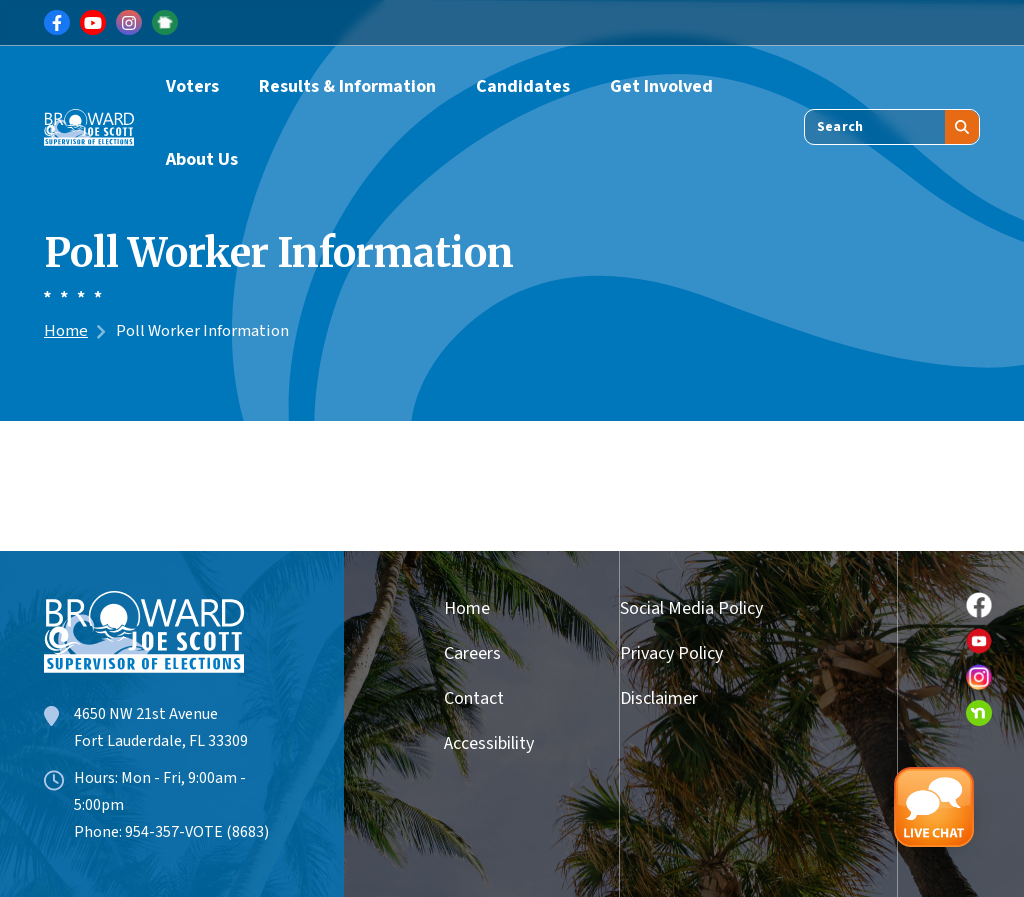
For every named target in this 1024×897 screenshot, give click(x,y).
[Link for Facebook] (57, 23)
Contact (474, 698)
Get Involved (661, 86)
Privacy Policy (671, 653)
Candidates (523, 86)
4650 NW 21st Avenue (146, 714)
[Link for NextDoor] (165, 23)
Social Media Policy (691, 608)
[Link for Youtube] (93, 23)
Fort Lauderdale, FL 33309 (161, 741)
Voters (192, 86)
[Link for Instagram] (129, 23)
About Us (202, 159)
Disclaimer (659, 698)
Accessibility (481, 743)
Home (66, 331)
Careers (472, 653)
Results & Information (347, 86)
